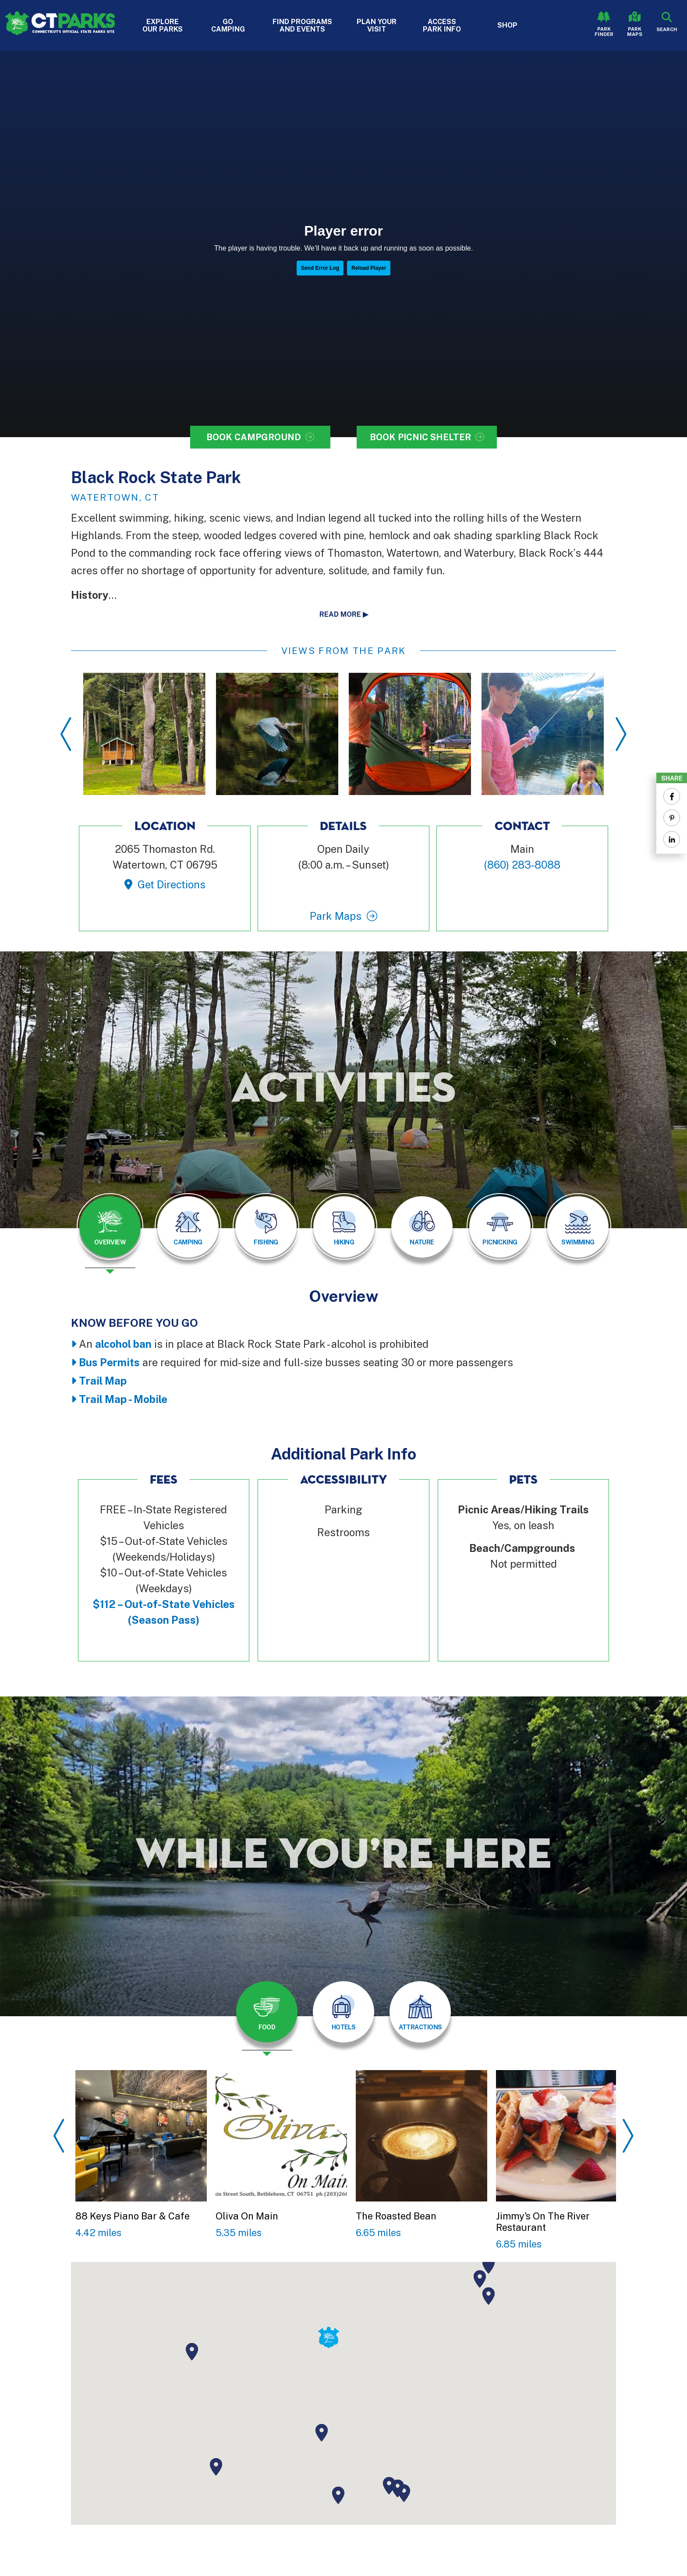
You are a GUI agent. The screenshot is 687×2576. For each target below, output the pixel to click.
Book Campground (253, 437)
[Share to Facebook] (671, 796)
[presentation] (110, 1233)
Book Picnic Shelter (420, 437)
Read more (340, 614)
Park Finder (604, 31)
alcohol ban (123, 1344)
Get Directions (171, 884)
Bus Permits (109, 1362)
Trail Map (103, 1381)
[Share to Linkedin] (671, 839)
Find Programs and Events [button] (302, 25)
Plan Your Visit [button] (377, 25)
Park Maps (634, 31)
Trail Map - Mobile (123, 1399)
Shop (507, 25)
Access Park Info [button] (442, 25)
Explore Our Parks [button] (162, 25)
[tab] (110, 1227)
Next (621, 734)
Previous (65, 734)
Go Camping (228, 25)
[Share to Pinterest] (671, 817)
